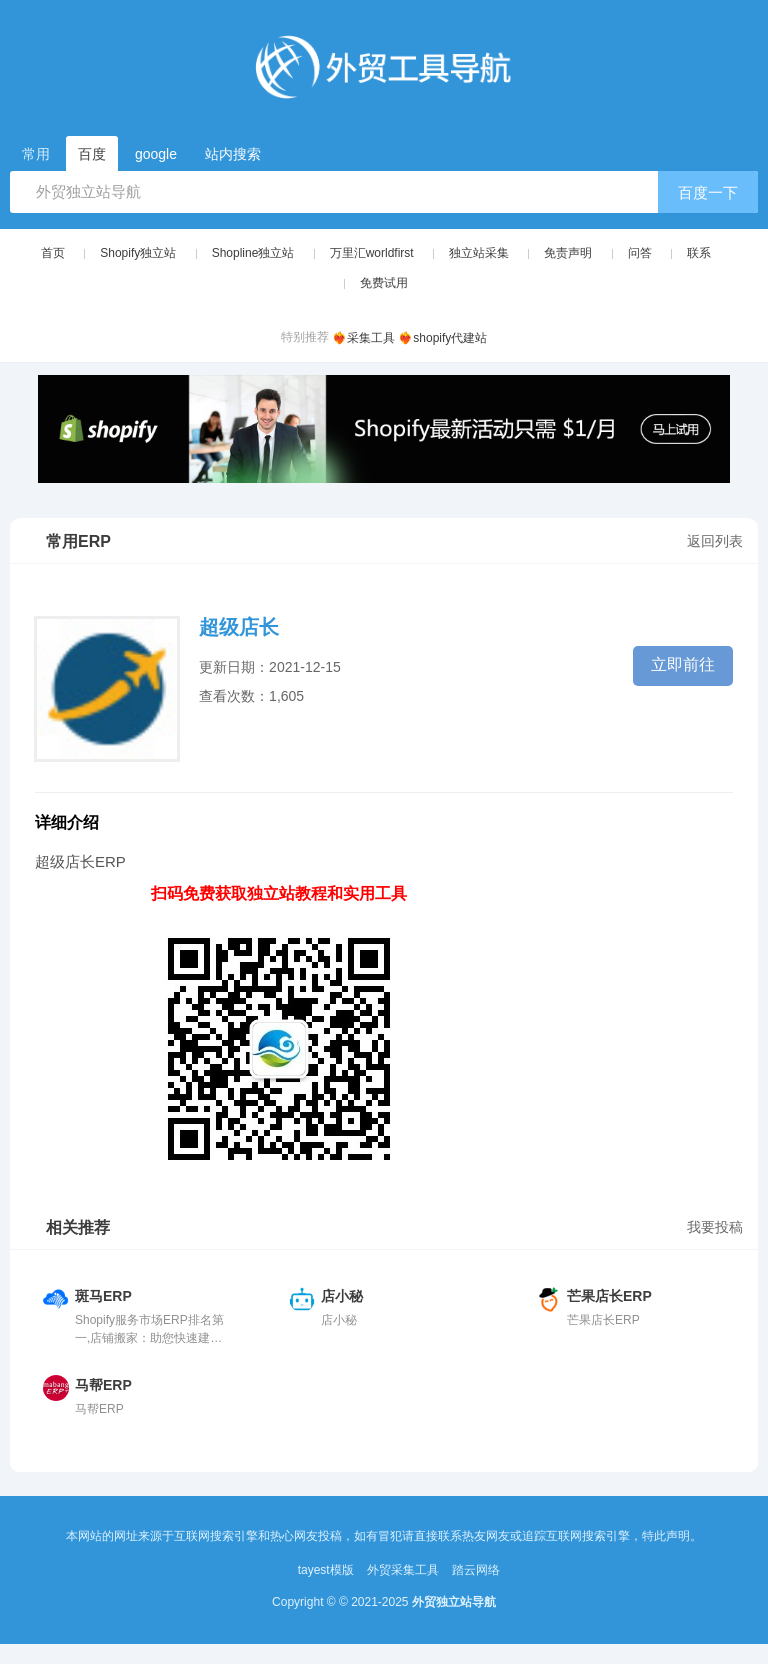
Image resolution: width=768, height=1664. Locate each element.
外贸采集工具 (403, 1570)
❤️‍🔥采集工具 (363, 338)
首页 (53, 253)
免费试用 (384, 283)
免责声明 (568, 253)
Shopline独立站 (253, 253)
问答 (640, 253)
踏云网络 (476, 1570)
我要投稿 (715, 1227)
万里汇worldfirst (372, 253)
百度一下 (708, 192)
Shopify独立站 (138, 253)
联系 (699, 253)
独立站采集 (479, 253)
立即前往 (683, 664)
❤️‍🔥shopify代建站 (442, 338)
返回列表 (715, 541)
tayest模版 (326, 1570)
